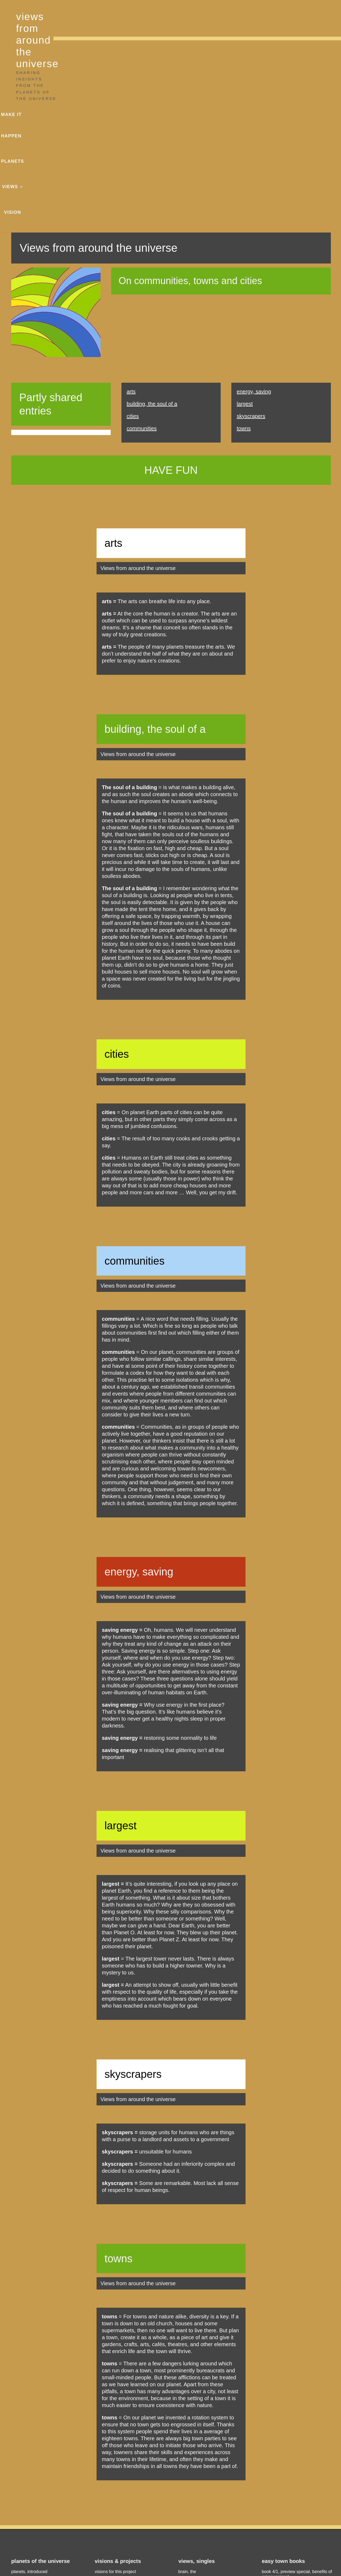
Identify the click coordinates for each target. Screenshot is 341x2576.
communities (142, 242)
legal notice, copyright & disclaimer (155, 2550)
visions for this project (115, 2385)
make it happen (208, 16)
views (275, 16)
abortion (186, 2479)
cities (133, 229)
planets (248, 16)
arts (131, 205)
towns (244, 242)
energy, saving (254, 205)
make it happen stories (116, 2394)
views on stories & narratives (205, 2437)
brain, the (187, 2385)
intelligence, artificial (197, 2394)
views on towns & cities (200, 2428)
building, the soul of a (152, 217)
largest (245, 217)
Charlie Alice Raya (131, 2568)
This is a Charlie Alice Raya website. (269, 2568)
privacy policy (211, 2550)
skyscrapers (251, 229)
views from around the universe (97, 16)
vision (303, 16)
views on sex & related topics (205, 2446)
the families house (195, 2488)
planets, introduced (29, 2385)
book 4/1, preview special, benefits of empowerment (297, 2387)
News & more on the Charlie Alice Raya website (299, 2510)
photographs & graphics (170, 2568)
